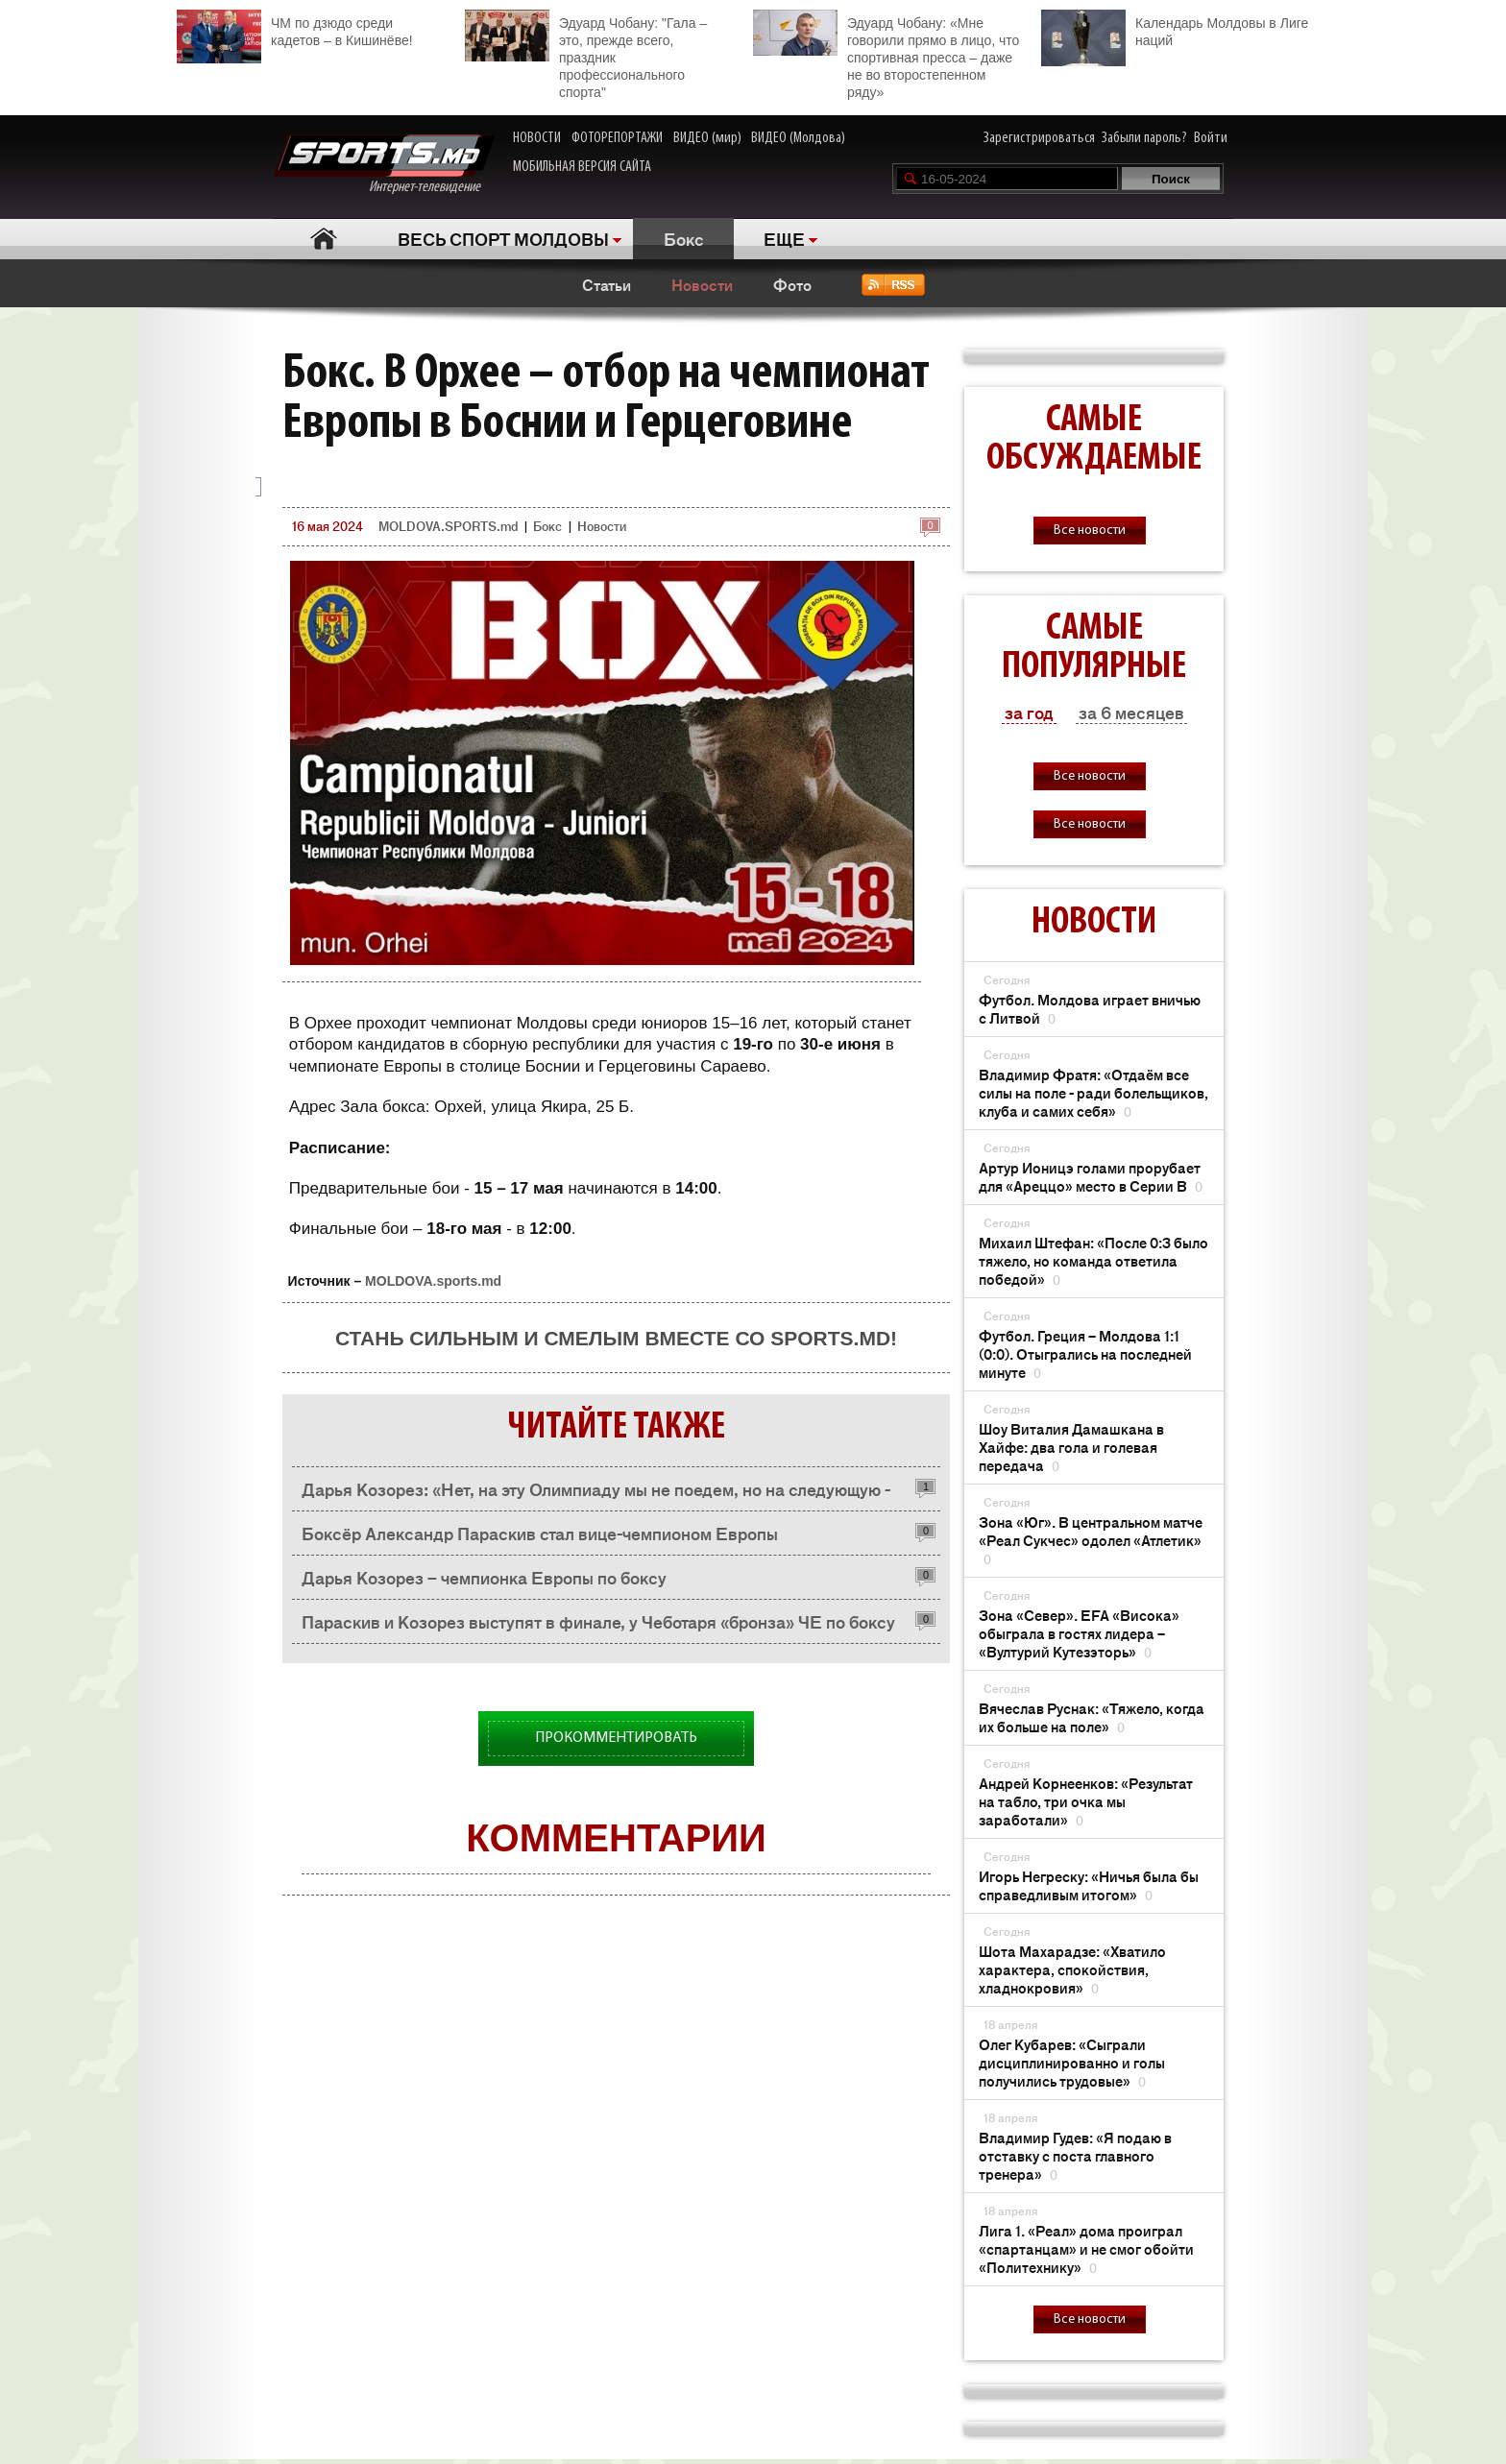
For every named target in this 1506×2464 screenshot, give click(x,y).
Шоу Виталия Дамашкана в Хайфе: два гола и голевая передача (1071, 1446)
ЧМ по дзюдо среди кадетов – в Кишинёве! (295, 29)
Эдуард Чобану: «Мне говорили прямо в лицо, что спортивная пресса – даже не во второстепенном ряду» (886, 55)
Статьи (606, 284)
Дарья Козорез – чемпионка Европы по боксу (484, 1576)
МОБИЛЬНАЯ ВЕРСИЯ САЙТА (582, 167)
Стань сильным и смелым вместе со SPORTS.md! (616, 1338)
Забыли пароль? (1144, 138)
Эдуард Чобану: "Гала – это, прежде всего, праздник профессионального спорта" (586, 55)
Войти (1210, 138)
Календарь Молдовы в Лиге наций (1174, 29)
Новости (702, 284)
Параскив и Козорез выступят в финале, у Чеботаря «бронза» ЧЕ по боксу (598, 1620)
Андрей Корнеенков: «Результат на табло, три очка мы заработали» (1086, 1801)
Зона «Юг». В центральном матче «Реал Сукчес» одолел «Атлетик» (1090, 1539)
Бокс (684, 238)
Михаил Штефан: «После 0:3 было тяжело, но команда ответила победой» (1093, 1260)
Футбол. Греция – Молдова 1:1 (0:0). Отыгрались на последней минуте (1085, 1353)
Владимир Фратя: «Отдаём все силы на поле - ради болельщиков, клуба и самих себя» (1093, 1092)
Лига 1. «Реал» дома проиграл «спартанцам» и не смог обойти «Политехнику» (1086, 2248)
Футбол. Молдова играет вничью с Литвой (1090, 1008)
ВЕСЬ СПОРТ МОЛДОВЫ (503, 238)
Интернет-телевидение (384, 164)
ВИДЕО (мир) (707, 138)
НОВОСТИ (537, 138)
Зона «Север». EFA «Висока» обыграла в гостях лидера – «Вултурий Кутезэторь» (1079, 1633)
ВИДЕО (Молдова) (798, 138)
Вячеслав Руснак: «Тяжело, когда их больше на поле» (1091, 1717)
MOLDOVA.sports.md (433, 1281)
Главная (323, 238)
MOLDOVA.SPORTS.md (448, 526)
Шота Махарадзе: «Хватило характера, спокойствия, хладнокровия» (1072, 1969)
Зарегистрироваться (1039, 138)
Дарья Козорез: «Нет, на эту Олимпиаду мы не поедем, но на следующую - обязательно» (596, 1493)
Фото (792, 284)
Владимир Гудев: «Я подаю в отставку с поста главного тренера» (1075, 2155)
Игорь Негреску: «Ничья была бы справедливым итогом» (1089, 1885)
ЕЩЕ (784, 238)
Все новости (1090, 530)
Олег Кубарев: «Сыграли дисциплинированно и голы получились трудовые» (1072, 2062)
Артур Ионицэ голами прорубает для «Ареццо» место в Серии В (1090, 1176)
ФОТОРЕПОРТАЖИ (617, 138)
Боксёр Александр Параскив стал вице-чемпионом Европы (540, 1532)
